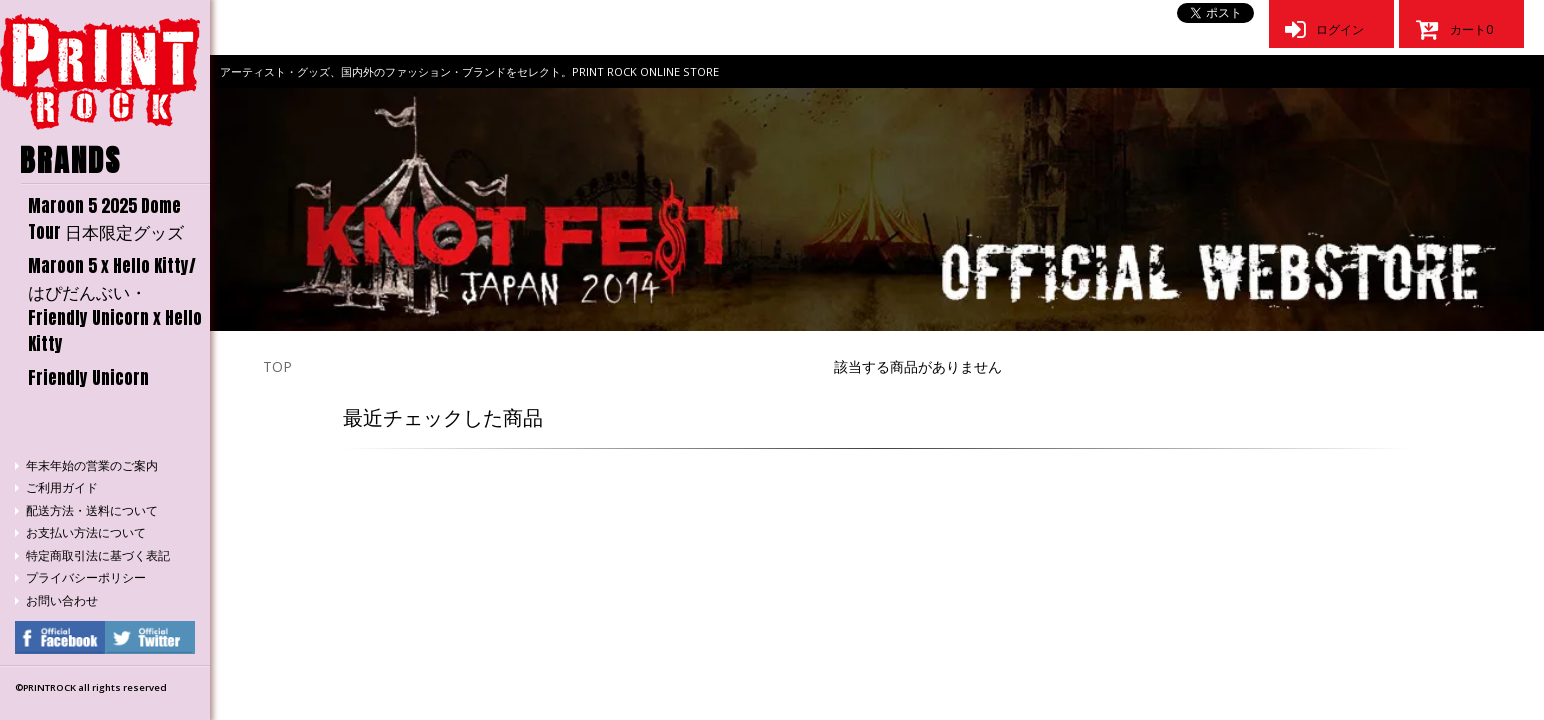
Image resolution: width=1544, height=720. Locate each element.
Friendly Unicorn (88, 378)
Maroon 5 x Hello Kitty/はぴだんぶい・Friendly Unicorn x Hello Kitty (115, 305)
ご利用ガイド (62, 487)
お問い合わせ (62, 600)
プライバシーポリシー (86, 577)
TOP (277, 366)
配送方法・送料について (92, 510)
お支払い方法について (86, 532)
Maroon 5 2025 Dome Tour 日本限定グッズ (106, 219)
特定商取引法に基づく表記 (98, 555)
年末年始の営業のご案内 (92, 465)
